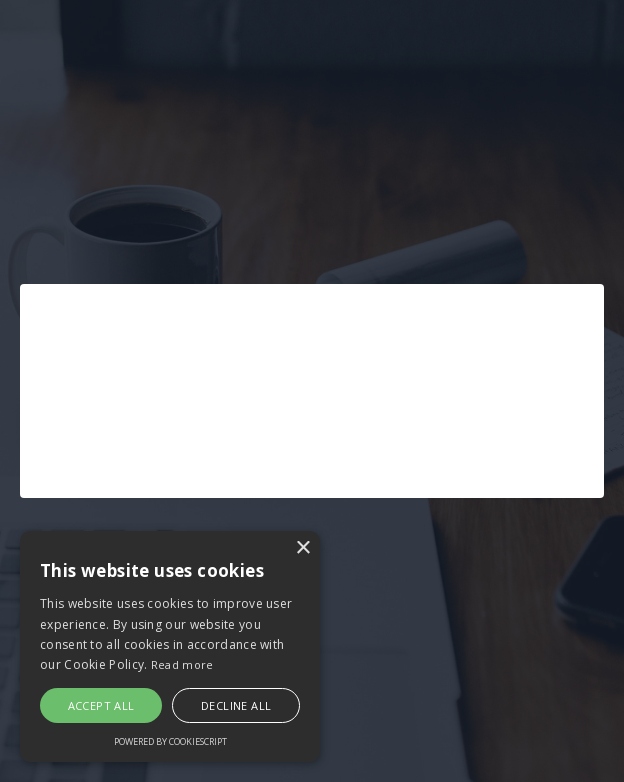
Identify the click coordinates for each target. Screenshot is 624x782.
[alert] (170, 646)
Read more (182, 664)
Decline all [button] (236, 705)
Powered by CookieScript (170, 741)
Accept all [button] (101, 705)
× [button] (302, 548)
